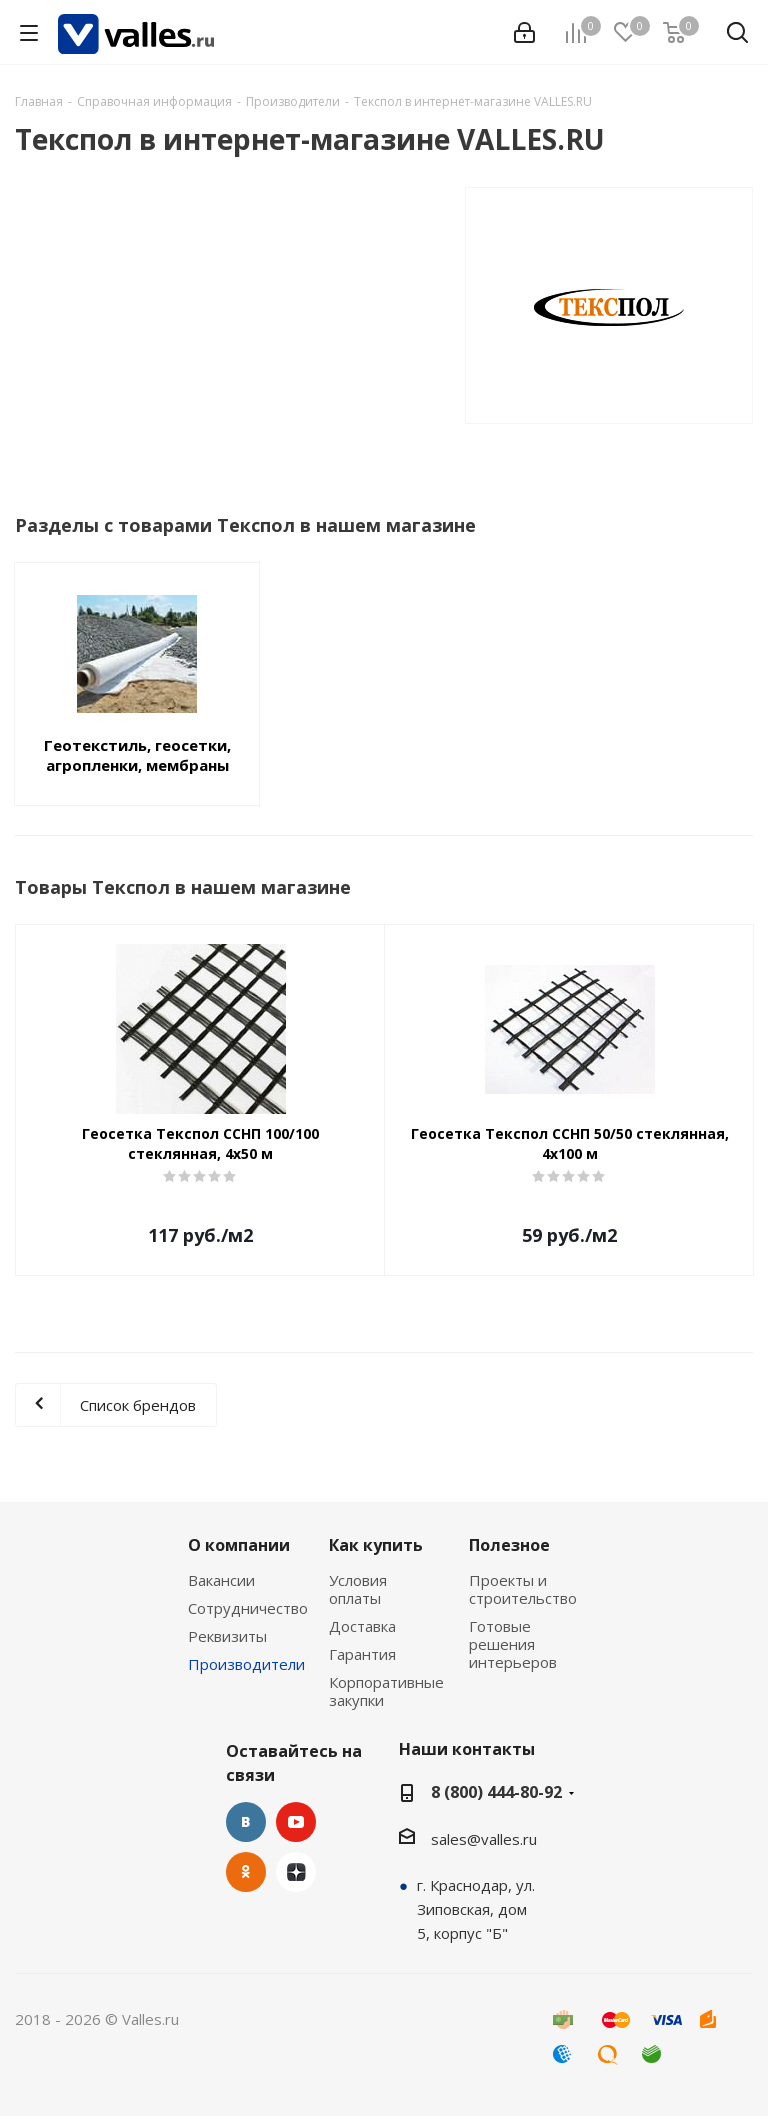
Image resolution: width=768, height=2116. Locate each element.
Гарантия (362, 1654)
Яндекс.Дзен (296, 1872)
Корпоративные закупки (386, 1691)
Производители (246, 1664)
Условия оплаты (358, 1589)
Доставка (362, 1626)
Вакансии (221, 1580)
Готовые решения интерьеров (513, 1644)
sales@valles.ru (484, 1839)
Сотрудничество (248, 1608)
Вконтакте (246, 1822)
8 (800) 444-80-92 (496, 1792)
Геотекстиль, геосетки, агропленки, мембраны (137, 755)
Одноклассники (246, 1872)
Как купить (376, 1545)
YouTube (296, 1822)
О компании (239, 1545)
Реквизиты (227, 1636)
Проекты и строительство (523, 1589)
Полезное (509, 1545)
